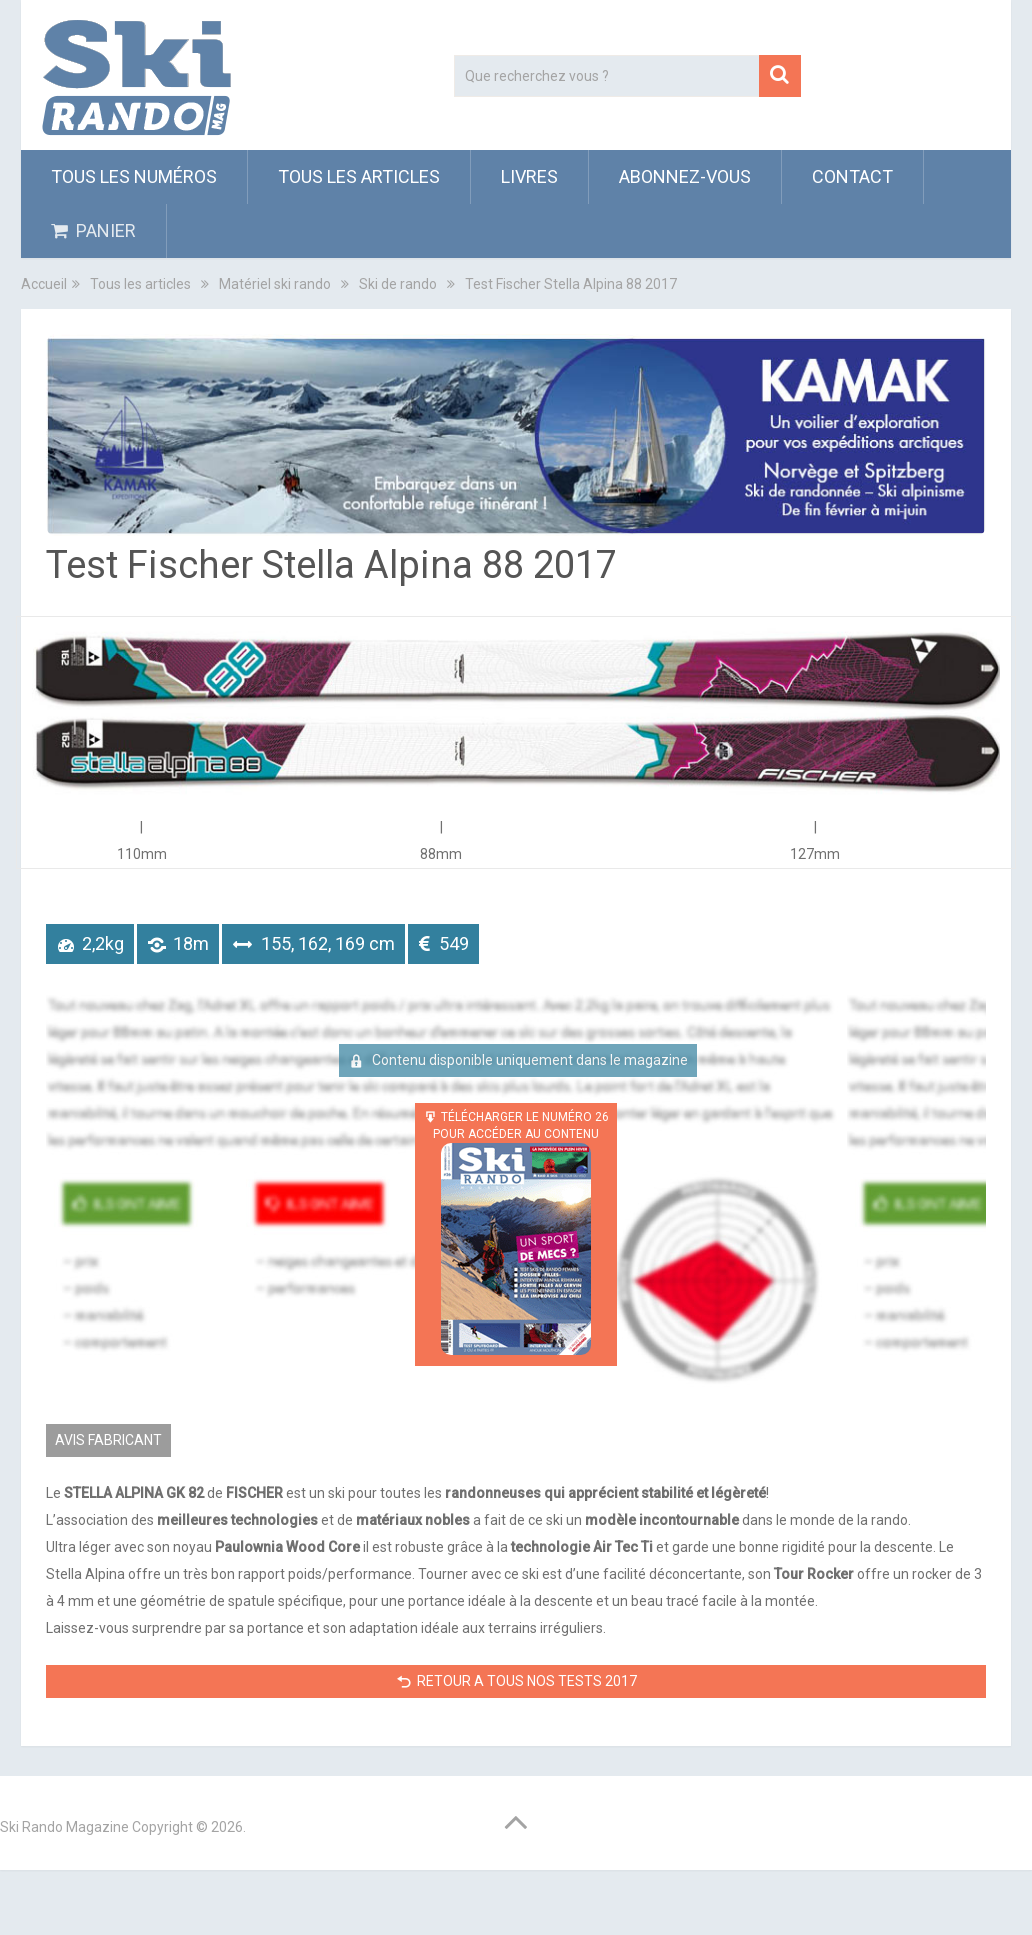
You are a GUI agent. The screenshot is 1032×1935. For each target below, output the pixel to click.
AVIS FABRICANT (108, 1440)
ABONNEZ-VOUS (685, 176)
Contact (852, 176)
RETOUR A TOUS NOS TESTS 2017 (527, 1681)
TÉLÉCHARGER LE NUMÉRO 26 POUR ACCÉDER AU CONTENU (521, 1232)
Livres (529, 176)
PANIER (93, 230)
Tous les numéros (134, 176)
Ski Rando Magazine (64, 1827)
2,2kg (103, 943)
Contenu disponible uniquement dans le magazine (528, 1060)
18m (191, 943)
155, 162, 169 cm (328, 943)
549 (454, 943)
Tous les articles (359, 176)
